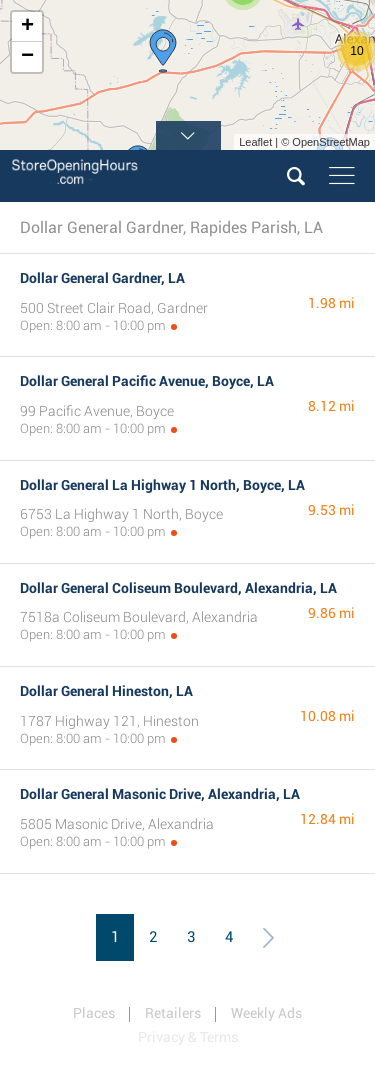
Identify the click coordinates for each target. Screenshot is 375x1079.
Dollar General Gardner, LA (102, 278)
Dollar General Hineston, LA (106, 691)
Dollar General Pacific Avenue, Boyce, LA (147, 381)
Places (94, 1013)
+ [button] (27, 27)
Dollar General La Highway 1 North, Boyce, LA (162, 485)
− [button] (27, 57)
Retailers (173, 1013)
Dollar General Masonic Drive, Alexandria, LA (160, 794)
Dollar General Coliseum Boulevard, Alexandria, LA (178, 588)
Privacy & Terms (188, 1037)
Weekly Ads (266, 1013)
